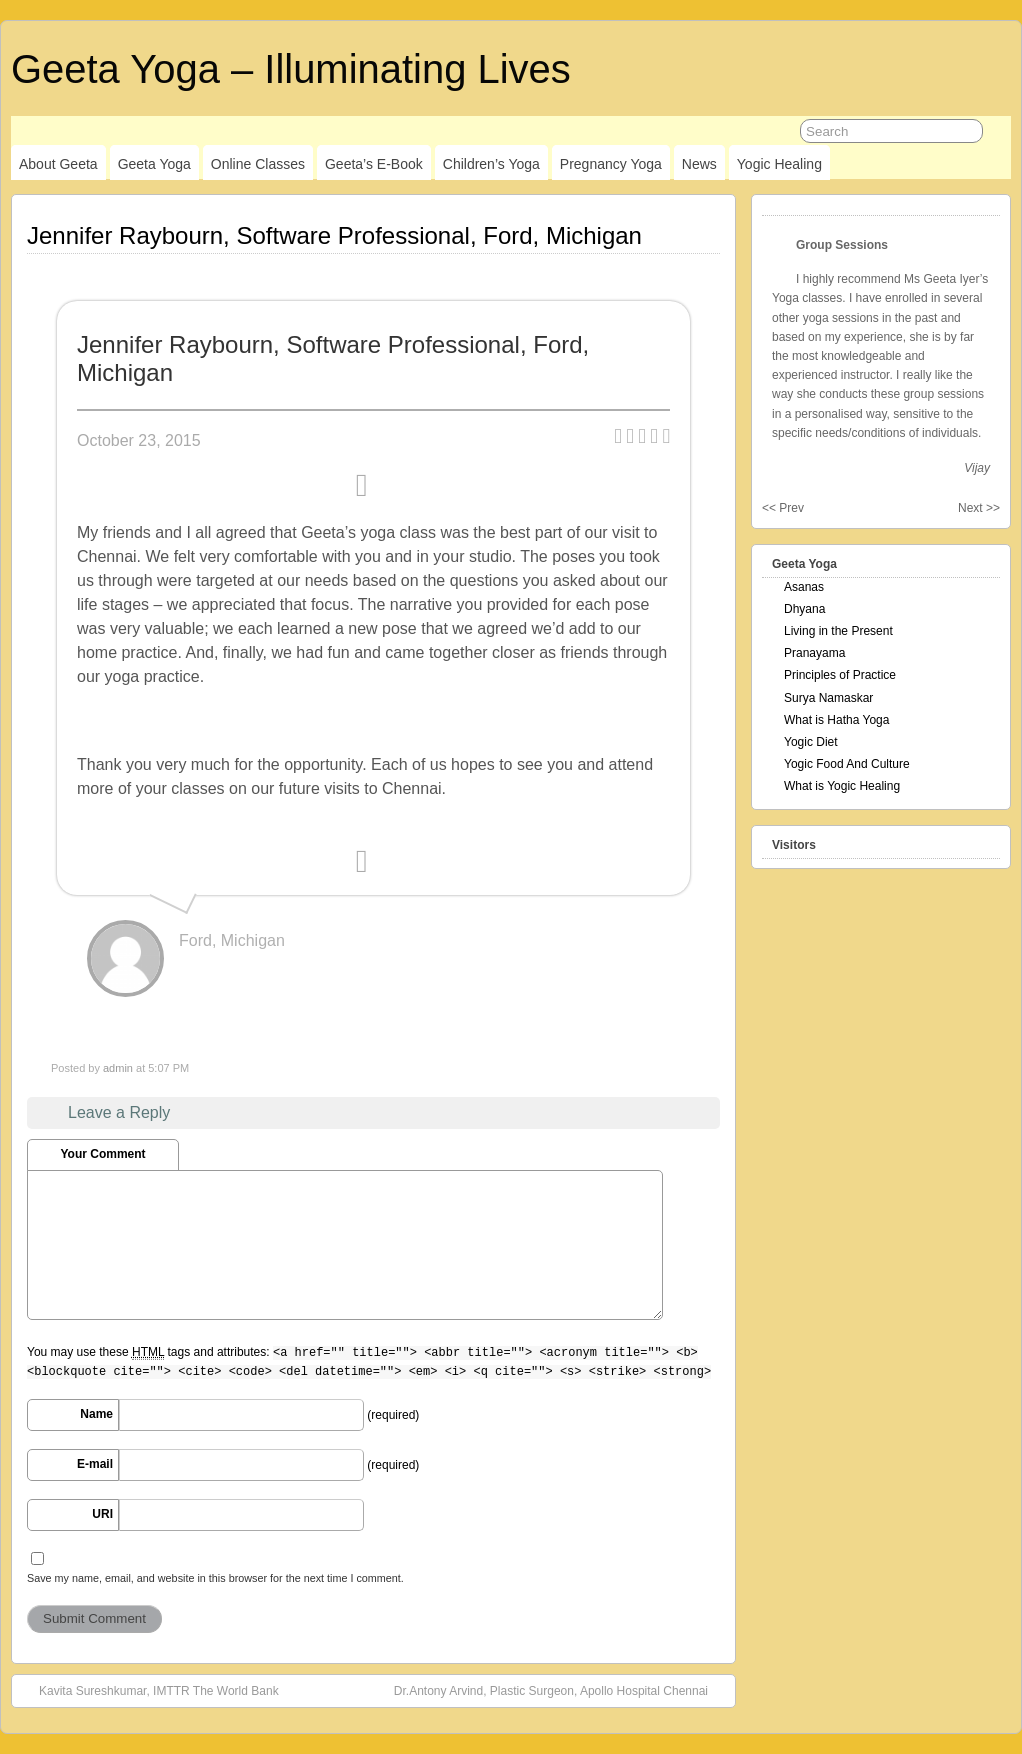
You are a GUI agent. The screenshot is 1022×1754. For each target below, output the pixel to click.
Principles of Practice (840, 675)
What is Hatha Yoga (836, 720)
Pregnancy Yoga (611, 164)
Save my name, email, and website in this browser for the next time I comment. (215, 1578)
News (699, 164)
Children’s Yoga (491, 164)
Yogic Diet (811, 742)
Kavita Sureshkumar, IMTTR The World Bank (149, 1690)
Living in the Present (838, 631)
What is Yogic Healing (842, 786)
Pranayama (814, 653)
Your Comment (102, 1154)
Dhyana (804, 609)
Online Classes (258, 164)
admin (118, 1068)
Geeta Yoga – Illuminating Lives (291, 69)
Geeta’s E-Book (374, 164)
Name (96, 1414)
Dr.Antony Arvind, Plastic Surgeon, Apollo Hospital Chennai (561, 1690)
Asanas (804, 587)
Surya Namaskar (828, 698)
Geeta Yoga (154, 164)
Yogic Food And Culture (847, 764)
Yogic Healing (779, 164)
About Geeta (58, 164)
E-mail (95, 1464)
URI (102, 1514)
